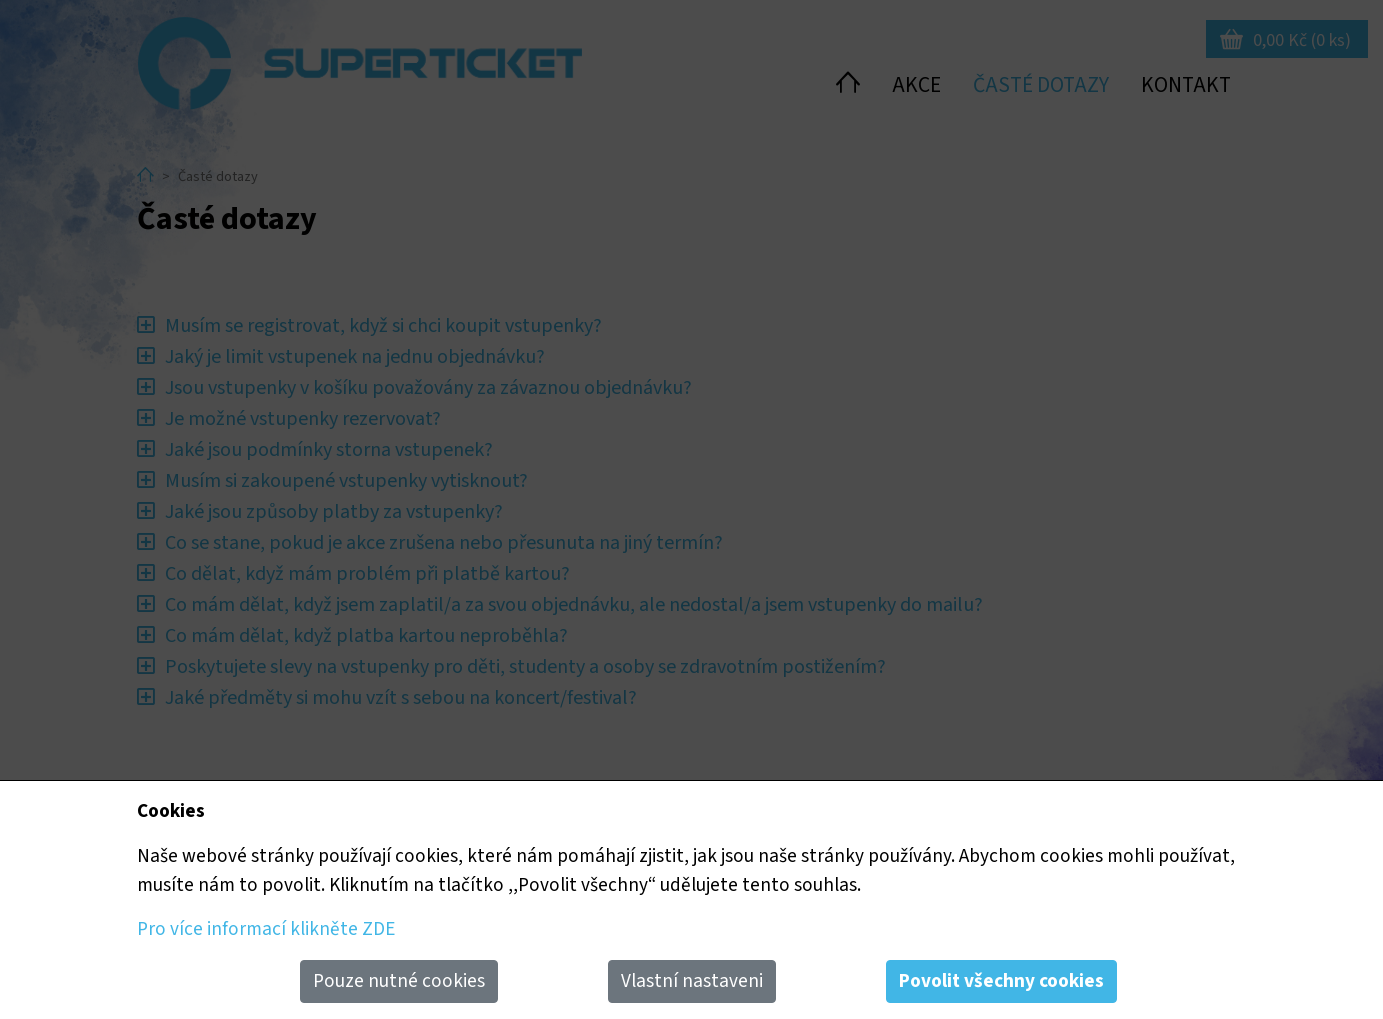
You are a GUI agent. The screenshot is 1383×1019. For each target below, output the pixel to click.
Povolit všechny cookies (1001, 981)
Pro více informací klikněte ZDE (266, 929)
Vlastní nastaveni (692, 981)
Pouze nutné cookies (399, 981)
